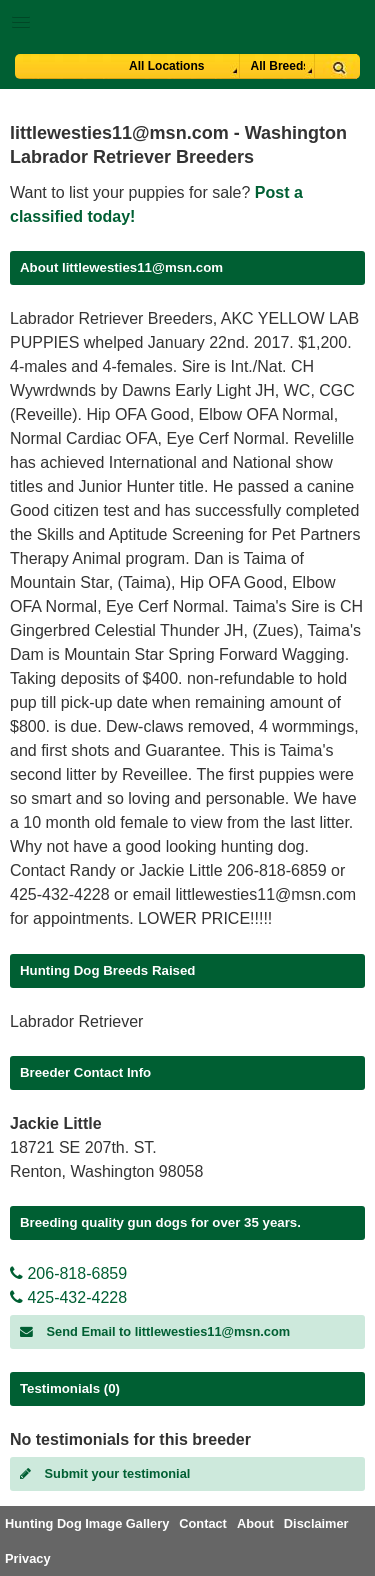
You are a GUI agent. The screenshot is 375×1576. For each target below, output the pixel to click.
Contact (203, 1523)
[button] (187, 18)
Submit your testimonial (105, 1473)
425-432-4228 (68, 1297)
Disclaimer (316, 1523)
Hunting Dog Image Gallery (87, 1523)
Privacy (28, 1558)
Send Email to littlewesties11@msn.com (155, 1331)
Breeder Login (352, 24)
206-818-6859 (68, 1273)
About (255, 1523)
